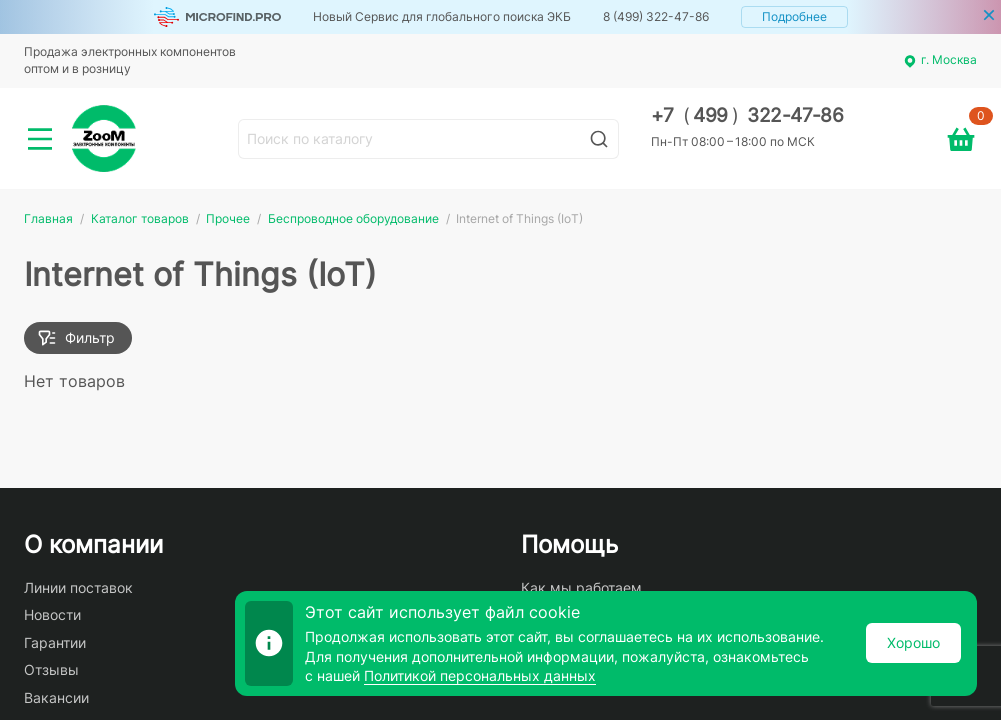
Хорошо (913, 642)
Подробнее (794, 16)
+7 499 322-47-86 (747, 115)
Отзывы (51, 669)
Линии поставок (78, 587)
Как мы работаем (581, 587)
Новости (52, 614)
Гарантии (55, 642)
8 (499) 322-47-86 (656, 16)
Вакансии (56, 697)
